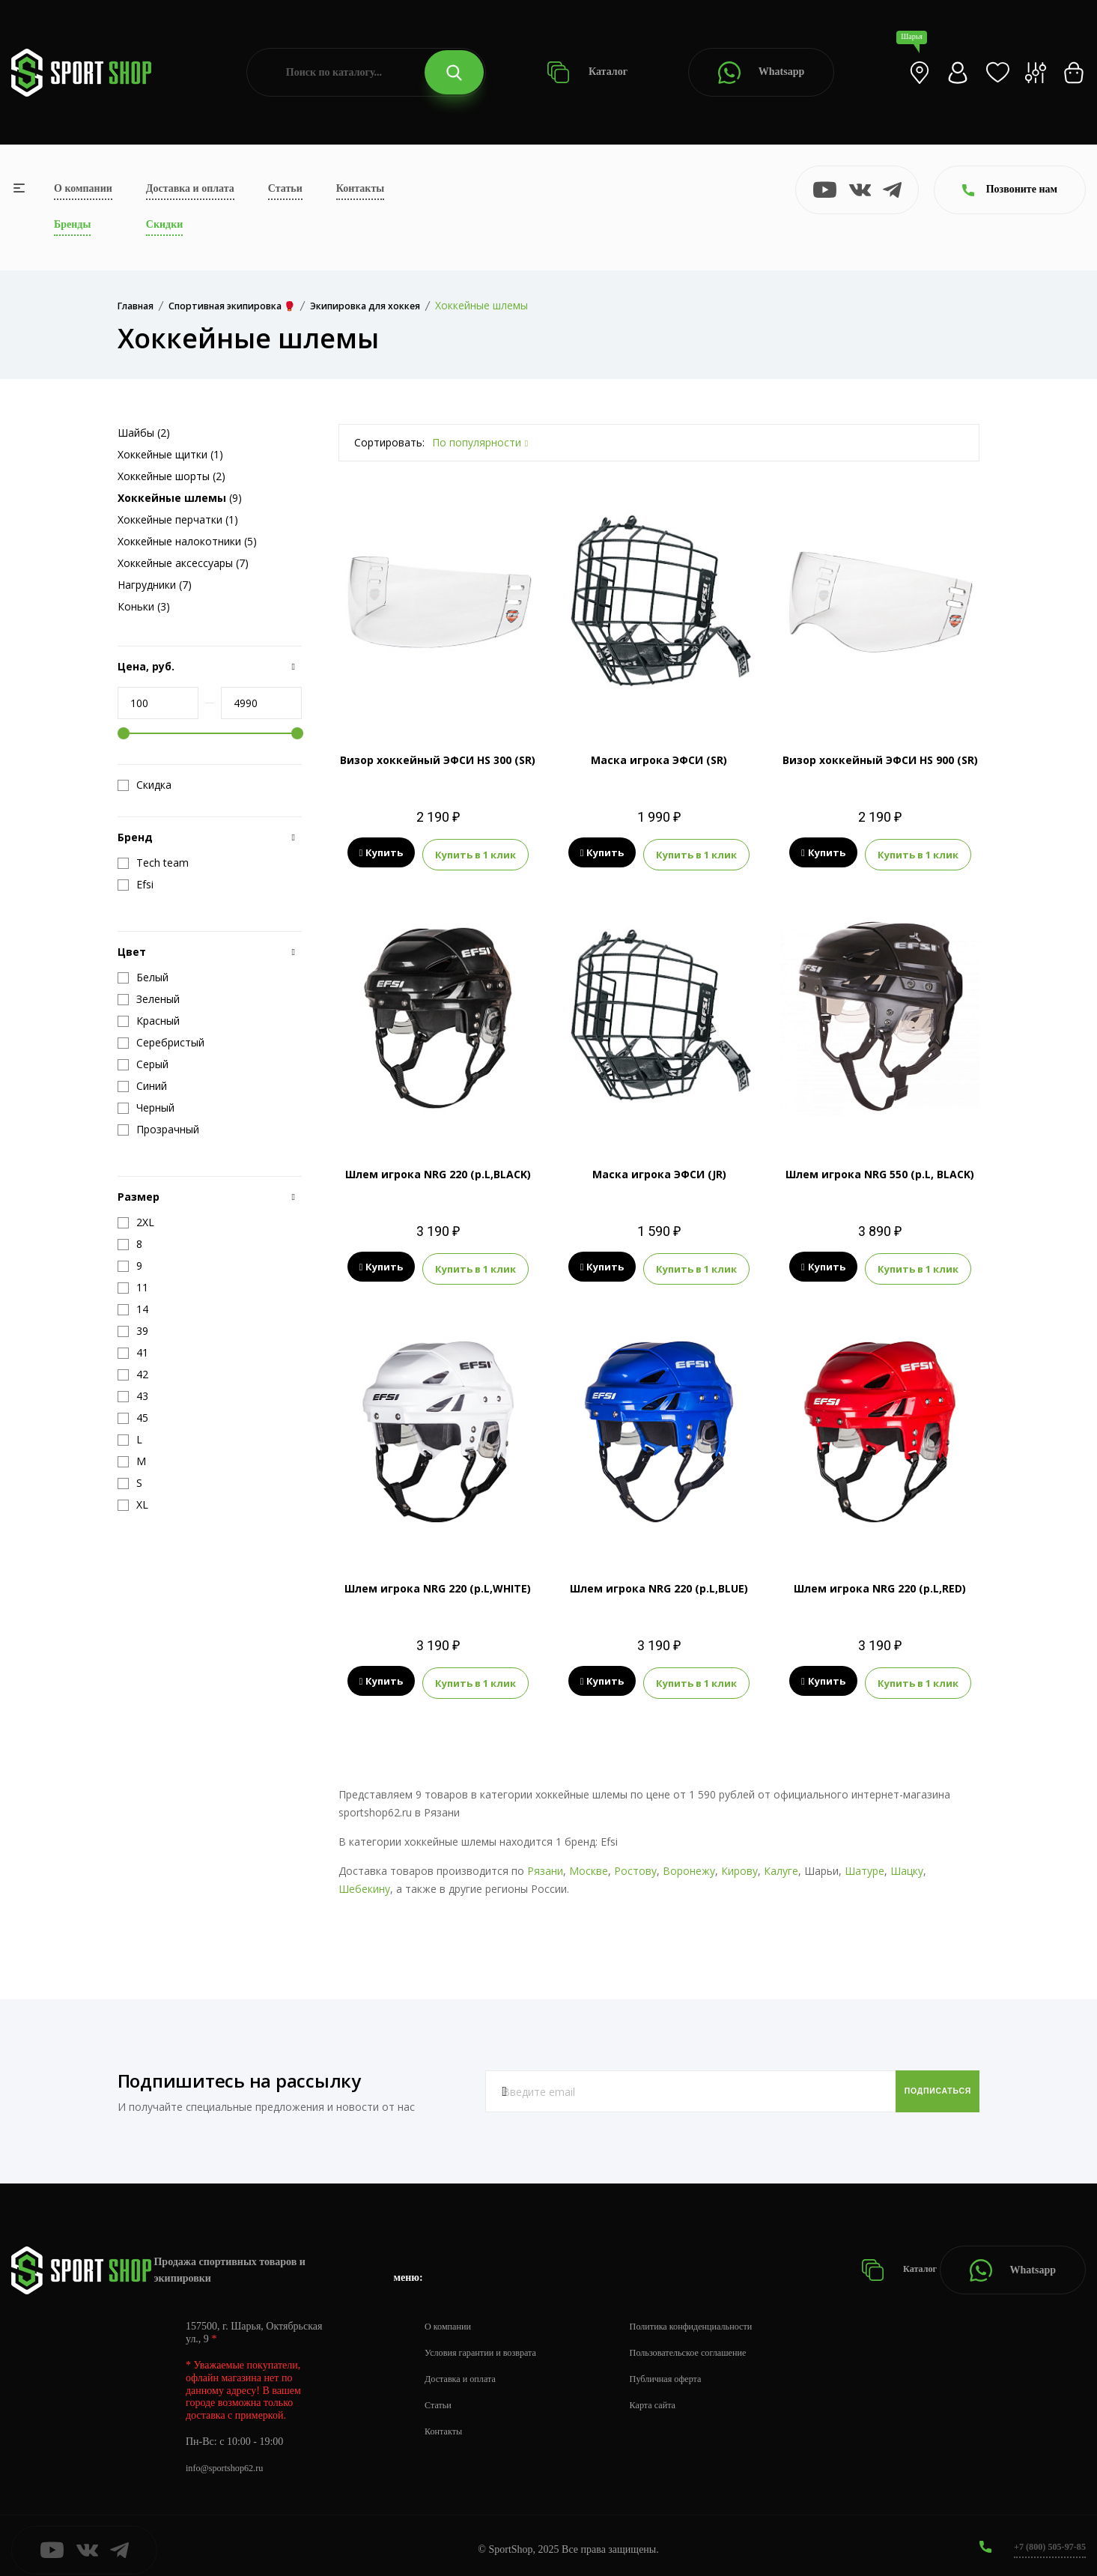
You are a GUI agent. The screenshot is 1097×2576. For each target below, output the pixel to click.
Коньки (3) (144, 606)
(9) (180, 498)
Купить (381, 853)
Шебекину (364, 1880)
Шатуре (864, 1862)
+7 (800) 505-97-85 (1044, 2538)
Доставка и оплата (190, 188)
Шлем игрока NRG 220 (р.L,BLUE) (659, 1582)
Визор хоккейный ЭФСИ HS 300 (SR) (437, 760)
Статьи (285, 188)
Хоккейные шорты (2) (171, 476)
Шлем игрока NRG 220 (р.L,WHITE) (437, 1582)
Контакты (360, 188)
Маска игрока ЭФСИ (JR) (659, 1171)
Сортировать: (389, 442)
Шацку (906, 1862)
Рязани (545, 1862)
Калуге (781, 1862)
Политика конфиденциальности (719, 2318)
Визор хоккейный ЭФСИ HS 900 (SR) (880, 760)
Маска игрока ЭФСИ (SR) (659, 760)
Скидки (164, 224)
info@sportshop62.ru (230, 2459)
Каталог (587, 72)
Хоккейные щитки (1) (170, 454)
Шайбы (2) (144, 432)
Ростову (635, 1862)
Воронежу (689, 1862)
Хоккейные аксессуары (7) (183, 563)
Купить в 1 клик (475, 853)
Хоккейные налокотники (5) (187, 541)
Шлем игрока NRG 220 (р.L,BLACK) (438, 1171)
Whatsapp (761, 72)
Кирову (739, 1862)
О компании (83, 188)
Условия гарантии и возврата (489, 2344)
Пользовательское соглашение (715, 2344)
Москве (588, 1862)
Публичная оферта (689, 2370)
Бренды (72, 224)
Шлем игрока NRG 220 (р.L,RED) (880, 1582)
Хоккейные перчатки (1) (178, 519)
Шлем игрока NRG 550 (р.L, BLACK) (879, 1171)
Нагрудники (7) (155, 585)
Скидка (144, 785)
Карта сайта (675, 2396)
